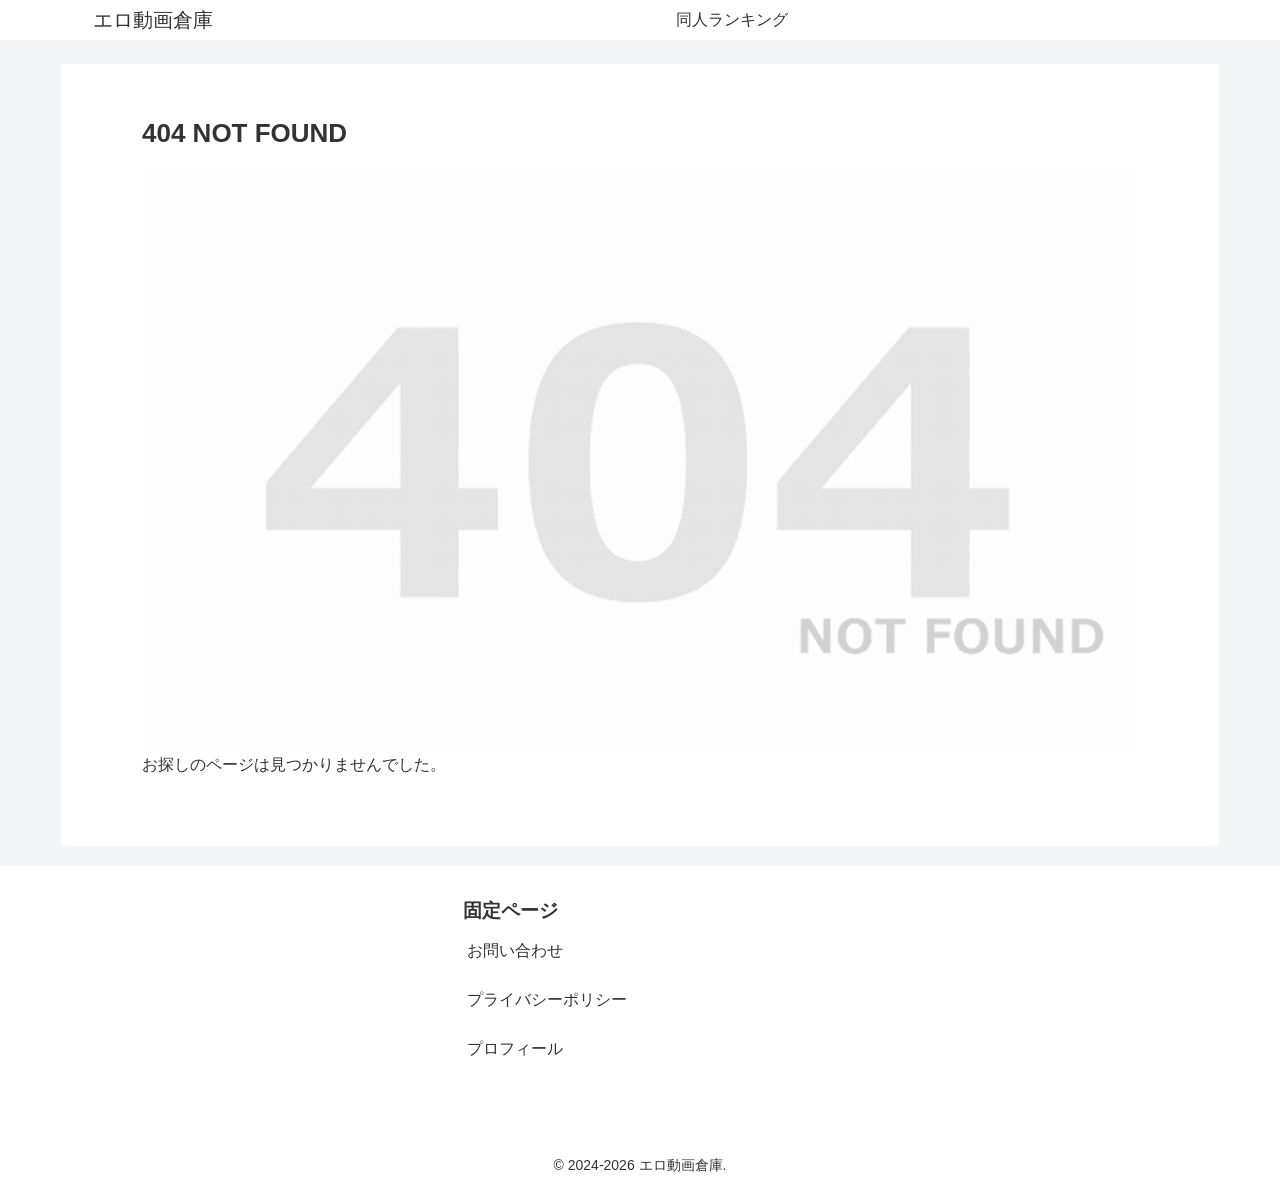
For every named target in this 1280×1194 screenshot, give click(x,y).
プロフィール (515, 1048)
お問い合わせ (515, 950)
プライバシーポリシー (547, 999)
